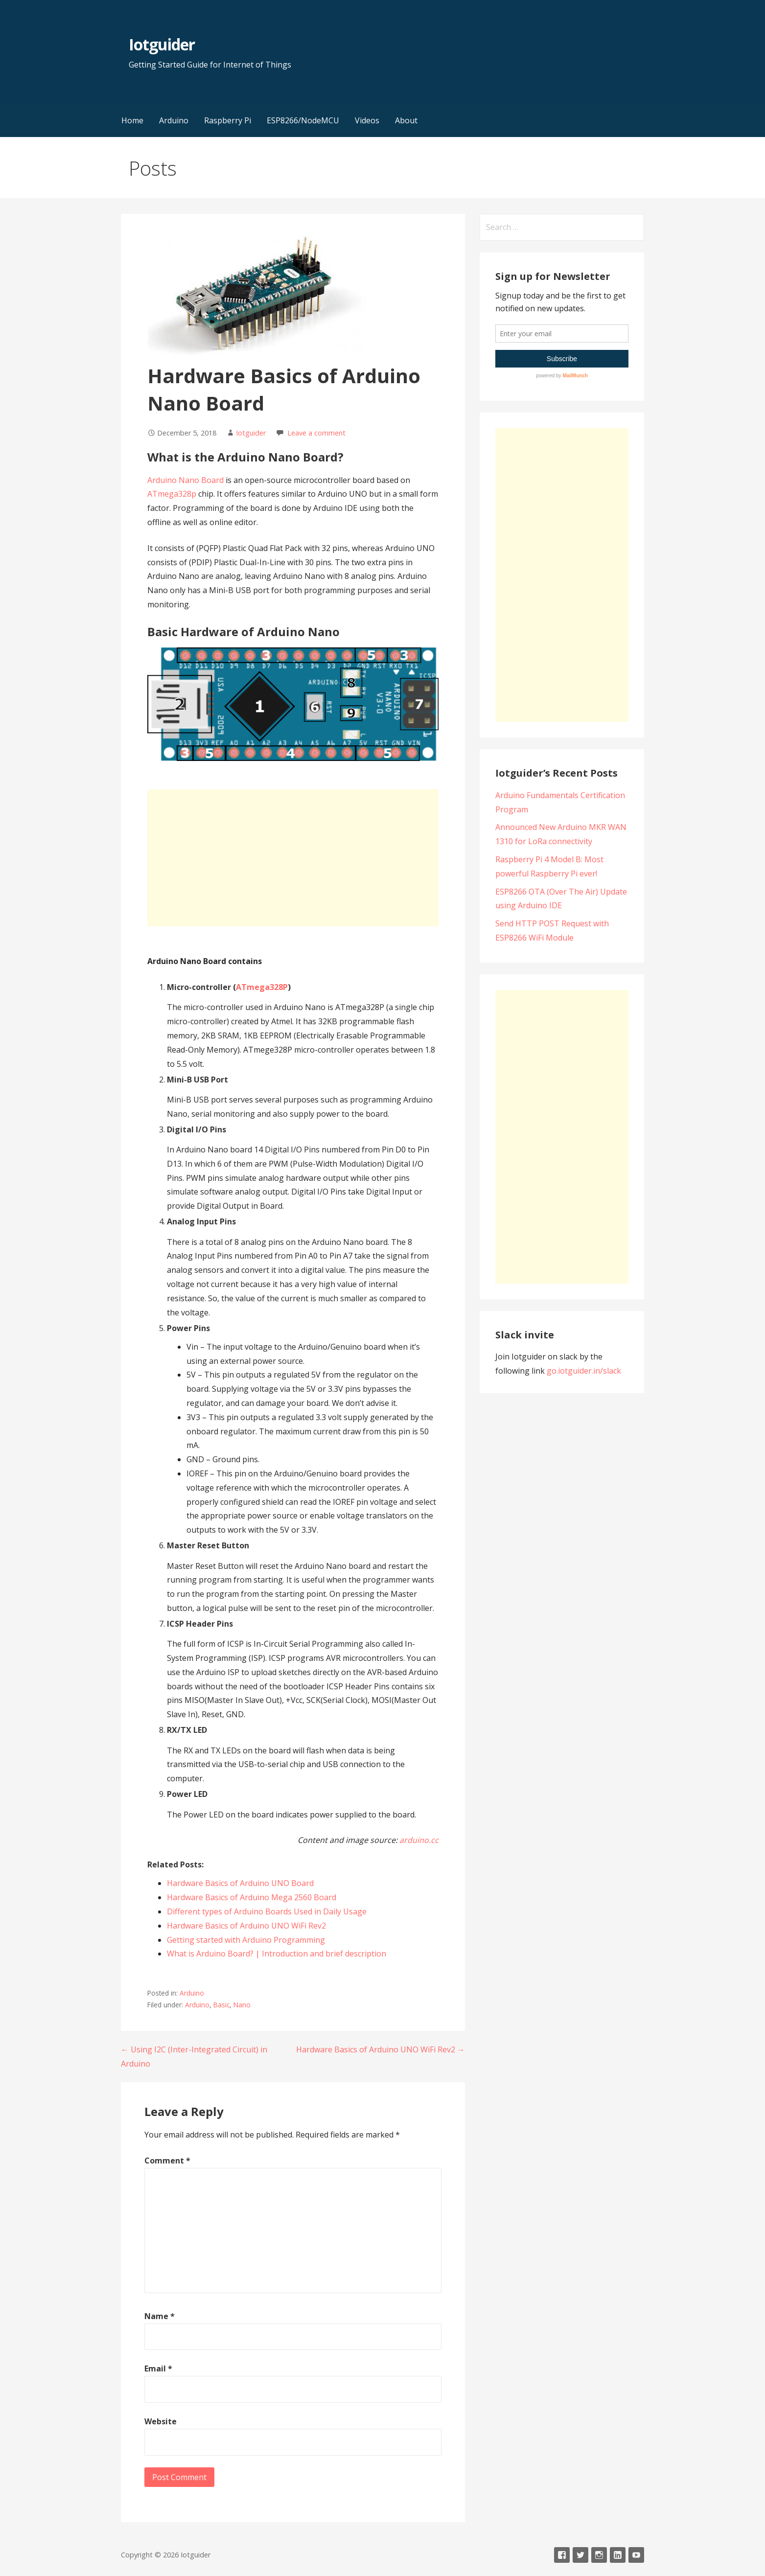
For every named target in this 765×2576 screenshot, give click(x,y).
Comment (167, 2160)
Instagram (599, 2555)
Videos (367, 120)
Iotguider (162, 44)
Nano (242, 2004)
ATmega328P (262, 987)
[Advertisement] (293, 857)
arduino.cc (419, 1840)
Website (160, 2421)
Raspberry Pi (227, 120)
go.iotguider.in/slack (584, 1370)
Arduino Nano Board (185, 480)
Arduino (173, 120)
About (406, 120)
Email (158, 2368)
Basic (221, 2004)
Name (159, 2316)
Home (132, 120)
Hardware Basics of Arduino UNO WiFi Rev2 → (380, 2049)
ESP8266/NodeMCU (303, 120)
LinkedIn (618, 2555)
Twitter (580, 2555)
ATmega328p (171, 493)
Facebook (562, 2555)
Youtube (636, 2555)
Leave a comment (316, 432)
